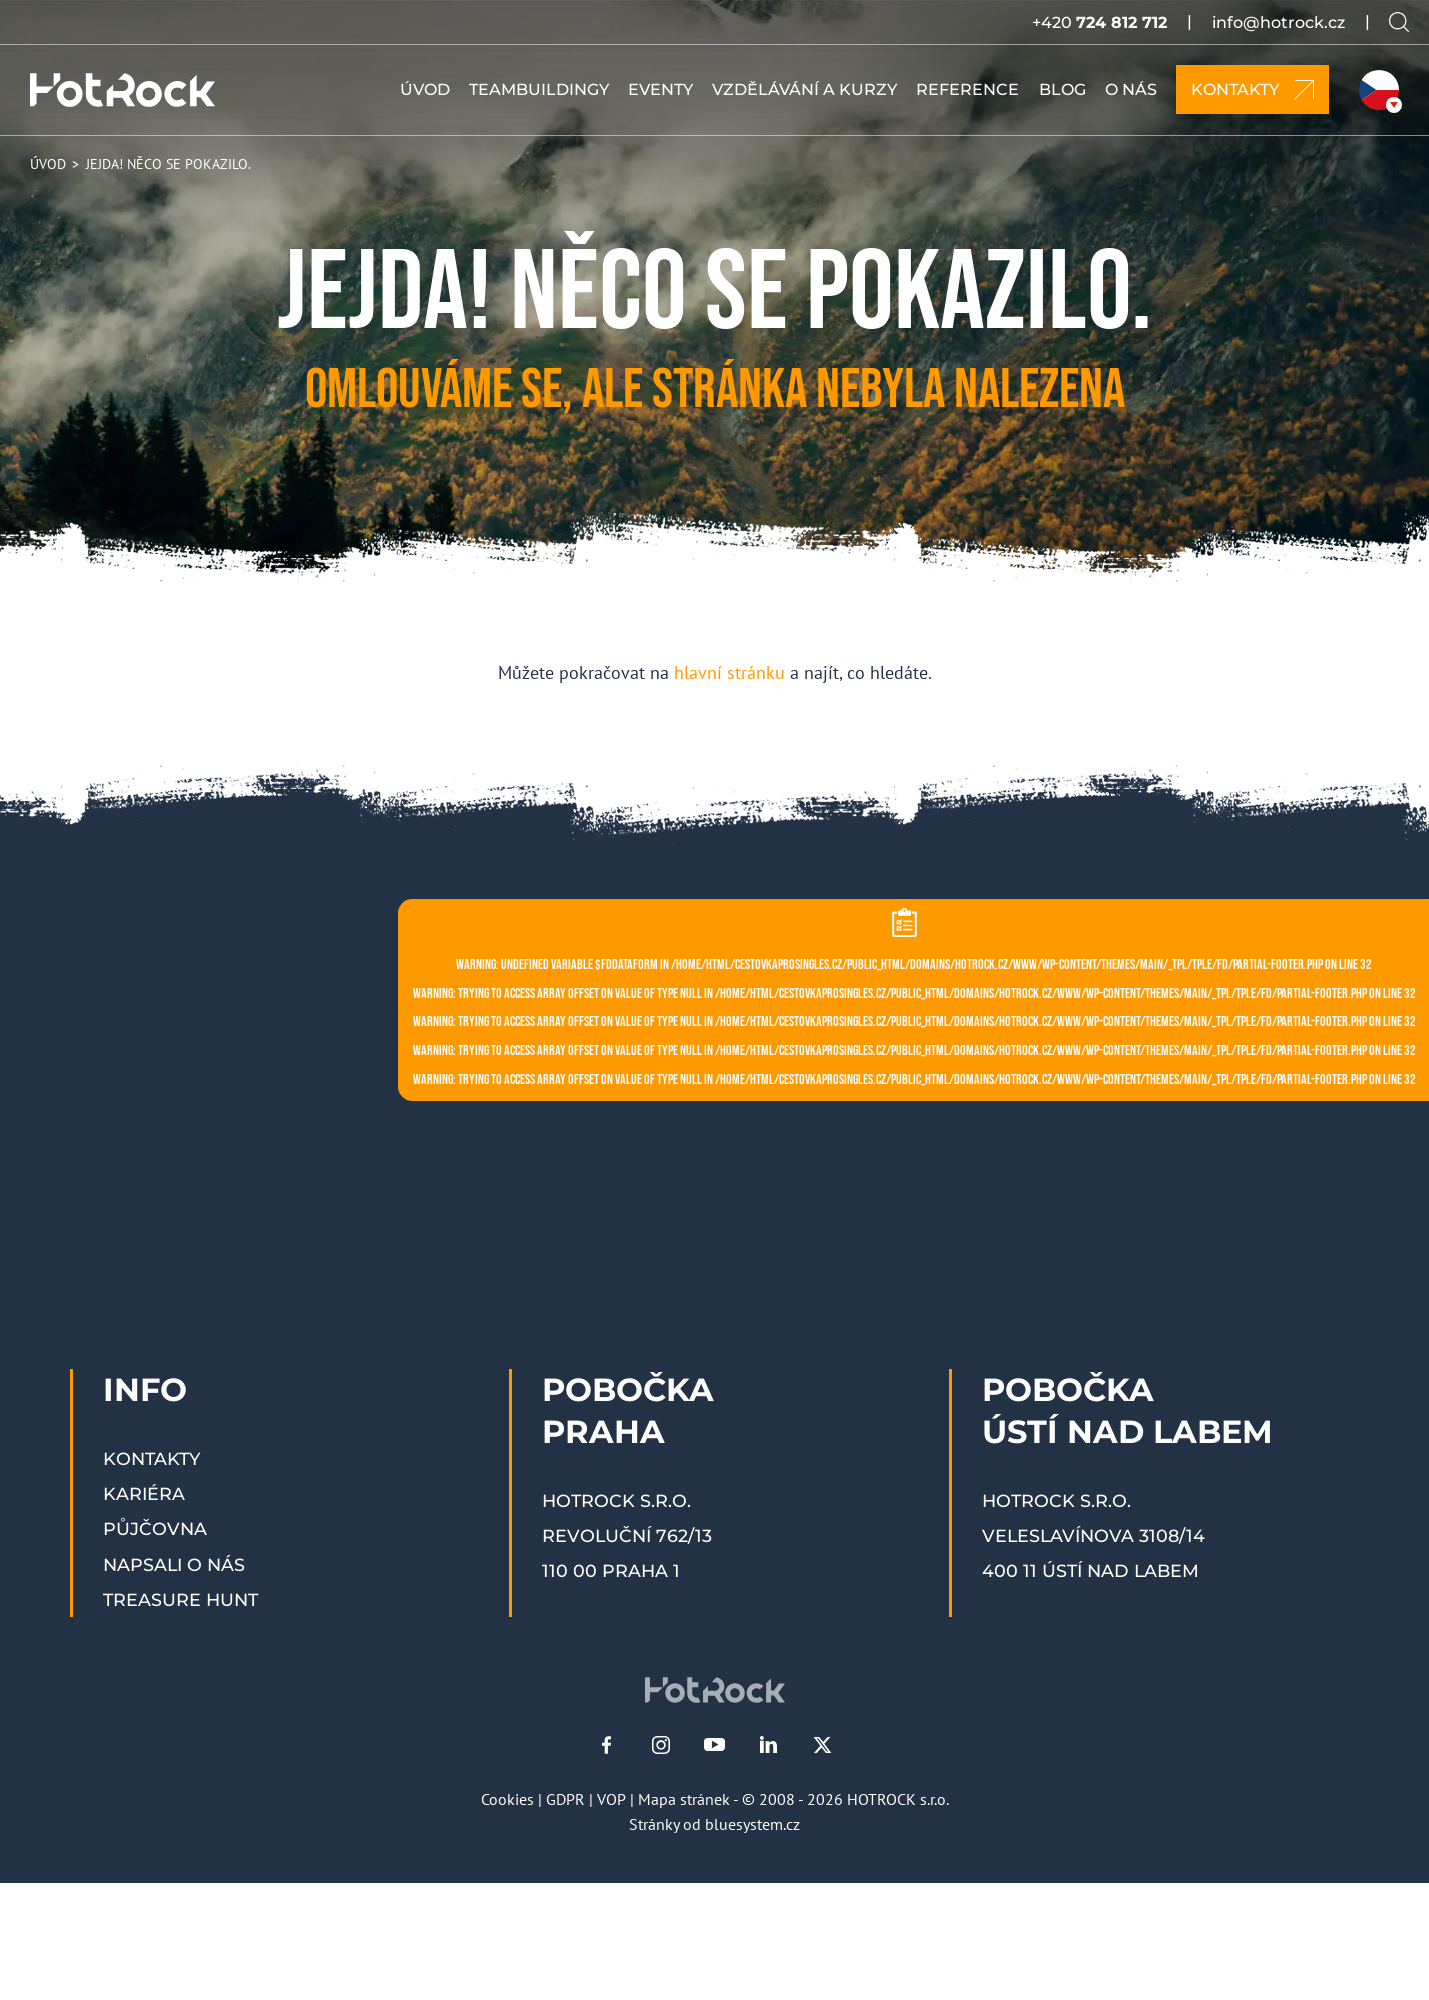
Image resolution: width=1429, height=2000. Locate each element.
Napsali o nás (174, 1564)
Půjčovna (155, 1528)
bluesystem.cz (752, 1824)
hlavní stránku (729, 672)
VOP (611, 1799)
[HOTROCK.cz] (122, 90)
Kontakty (151, 1458)
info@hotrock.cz (1278, 22)
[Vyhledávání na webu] (1399, 22)
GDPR (565, 1799)
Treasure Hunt (180, 1599)
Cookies (507, 1799)
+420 (1099, 22)
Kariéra (144, 1493)
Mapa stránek (684, 1799)
